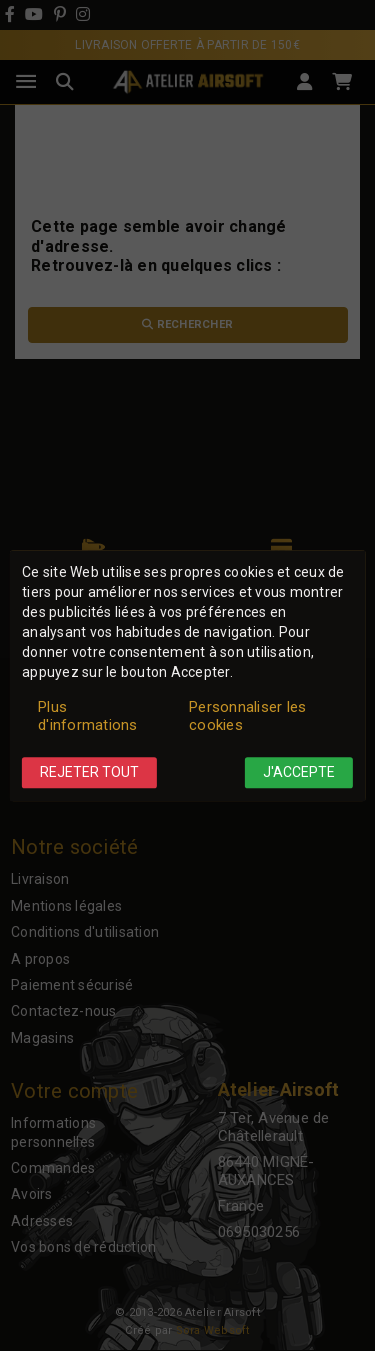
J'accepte (299, 773)
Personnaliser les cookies (247, 717)
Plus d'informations (88, 717)
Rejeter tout (89, 773)
